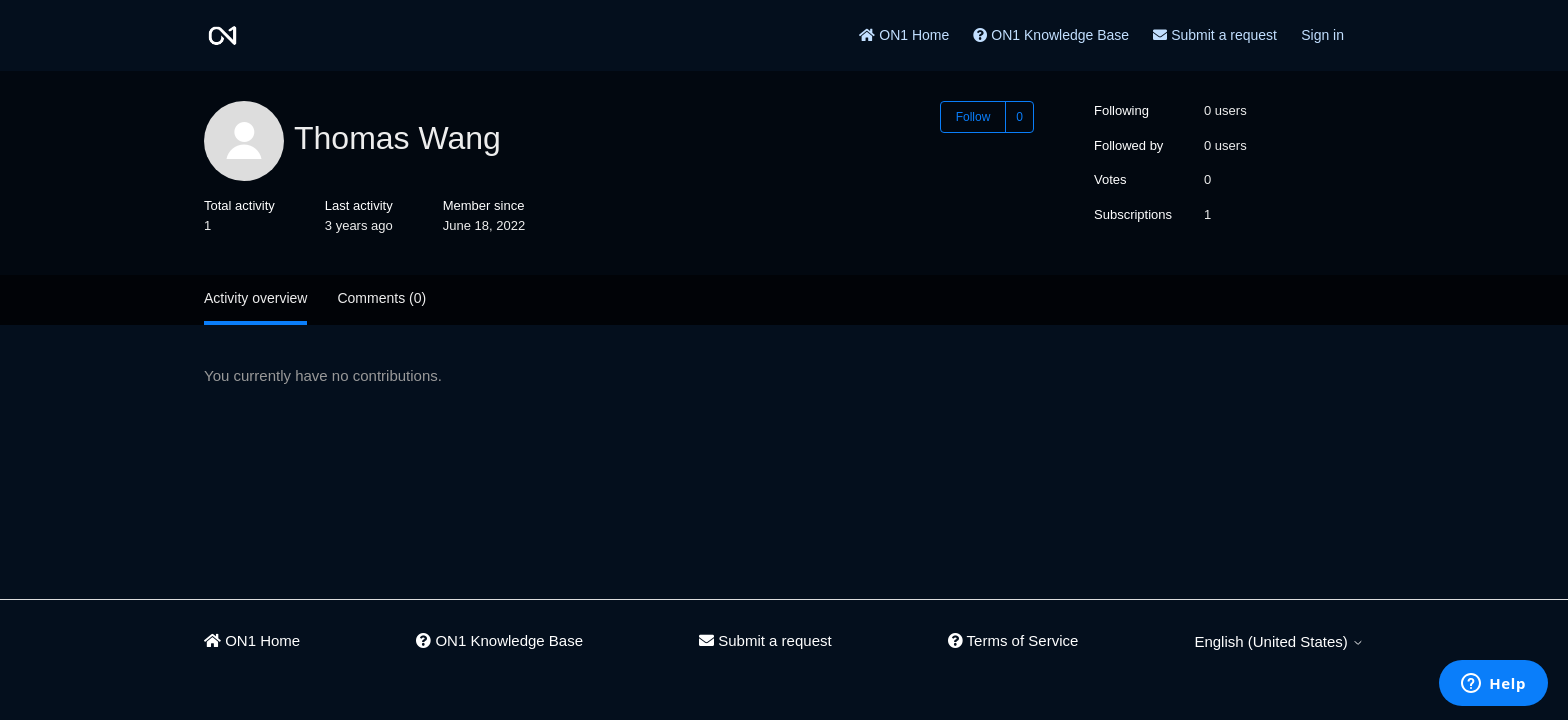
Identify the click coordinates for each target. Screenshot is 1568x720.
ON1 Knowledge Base (1051, 35)
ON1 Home (904, 35)
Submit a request (1215, 35)
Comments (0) (381, 298)
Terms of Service (1013, 640)
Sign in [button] (1322, 35)
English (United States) (1279, 641)
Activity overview (255, 298)
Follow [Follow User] (973, 117)
